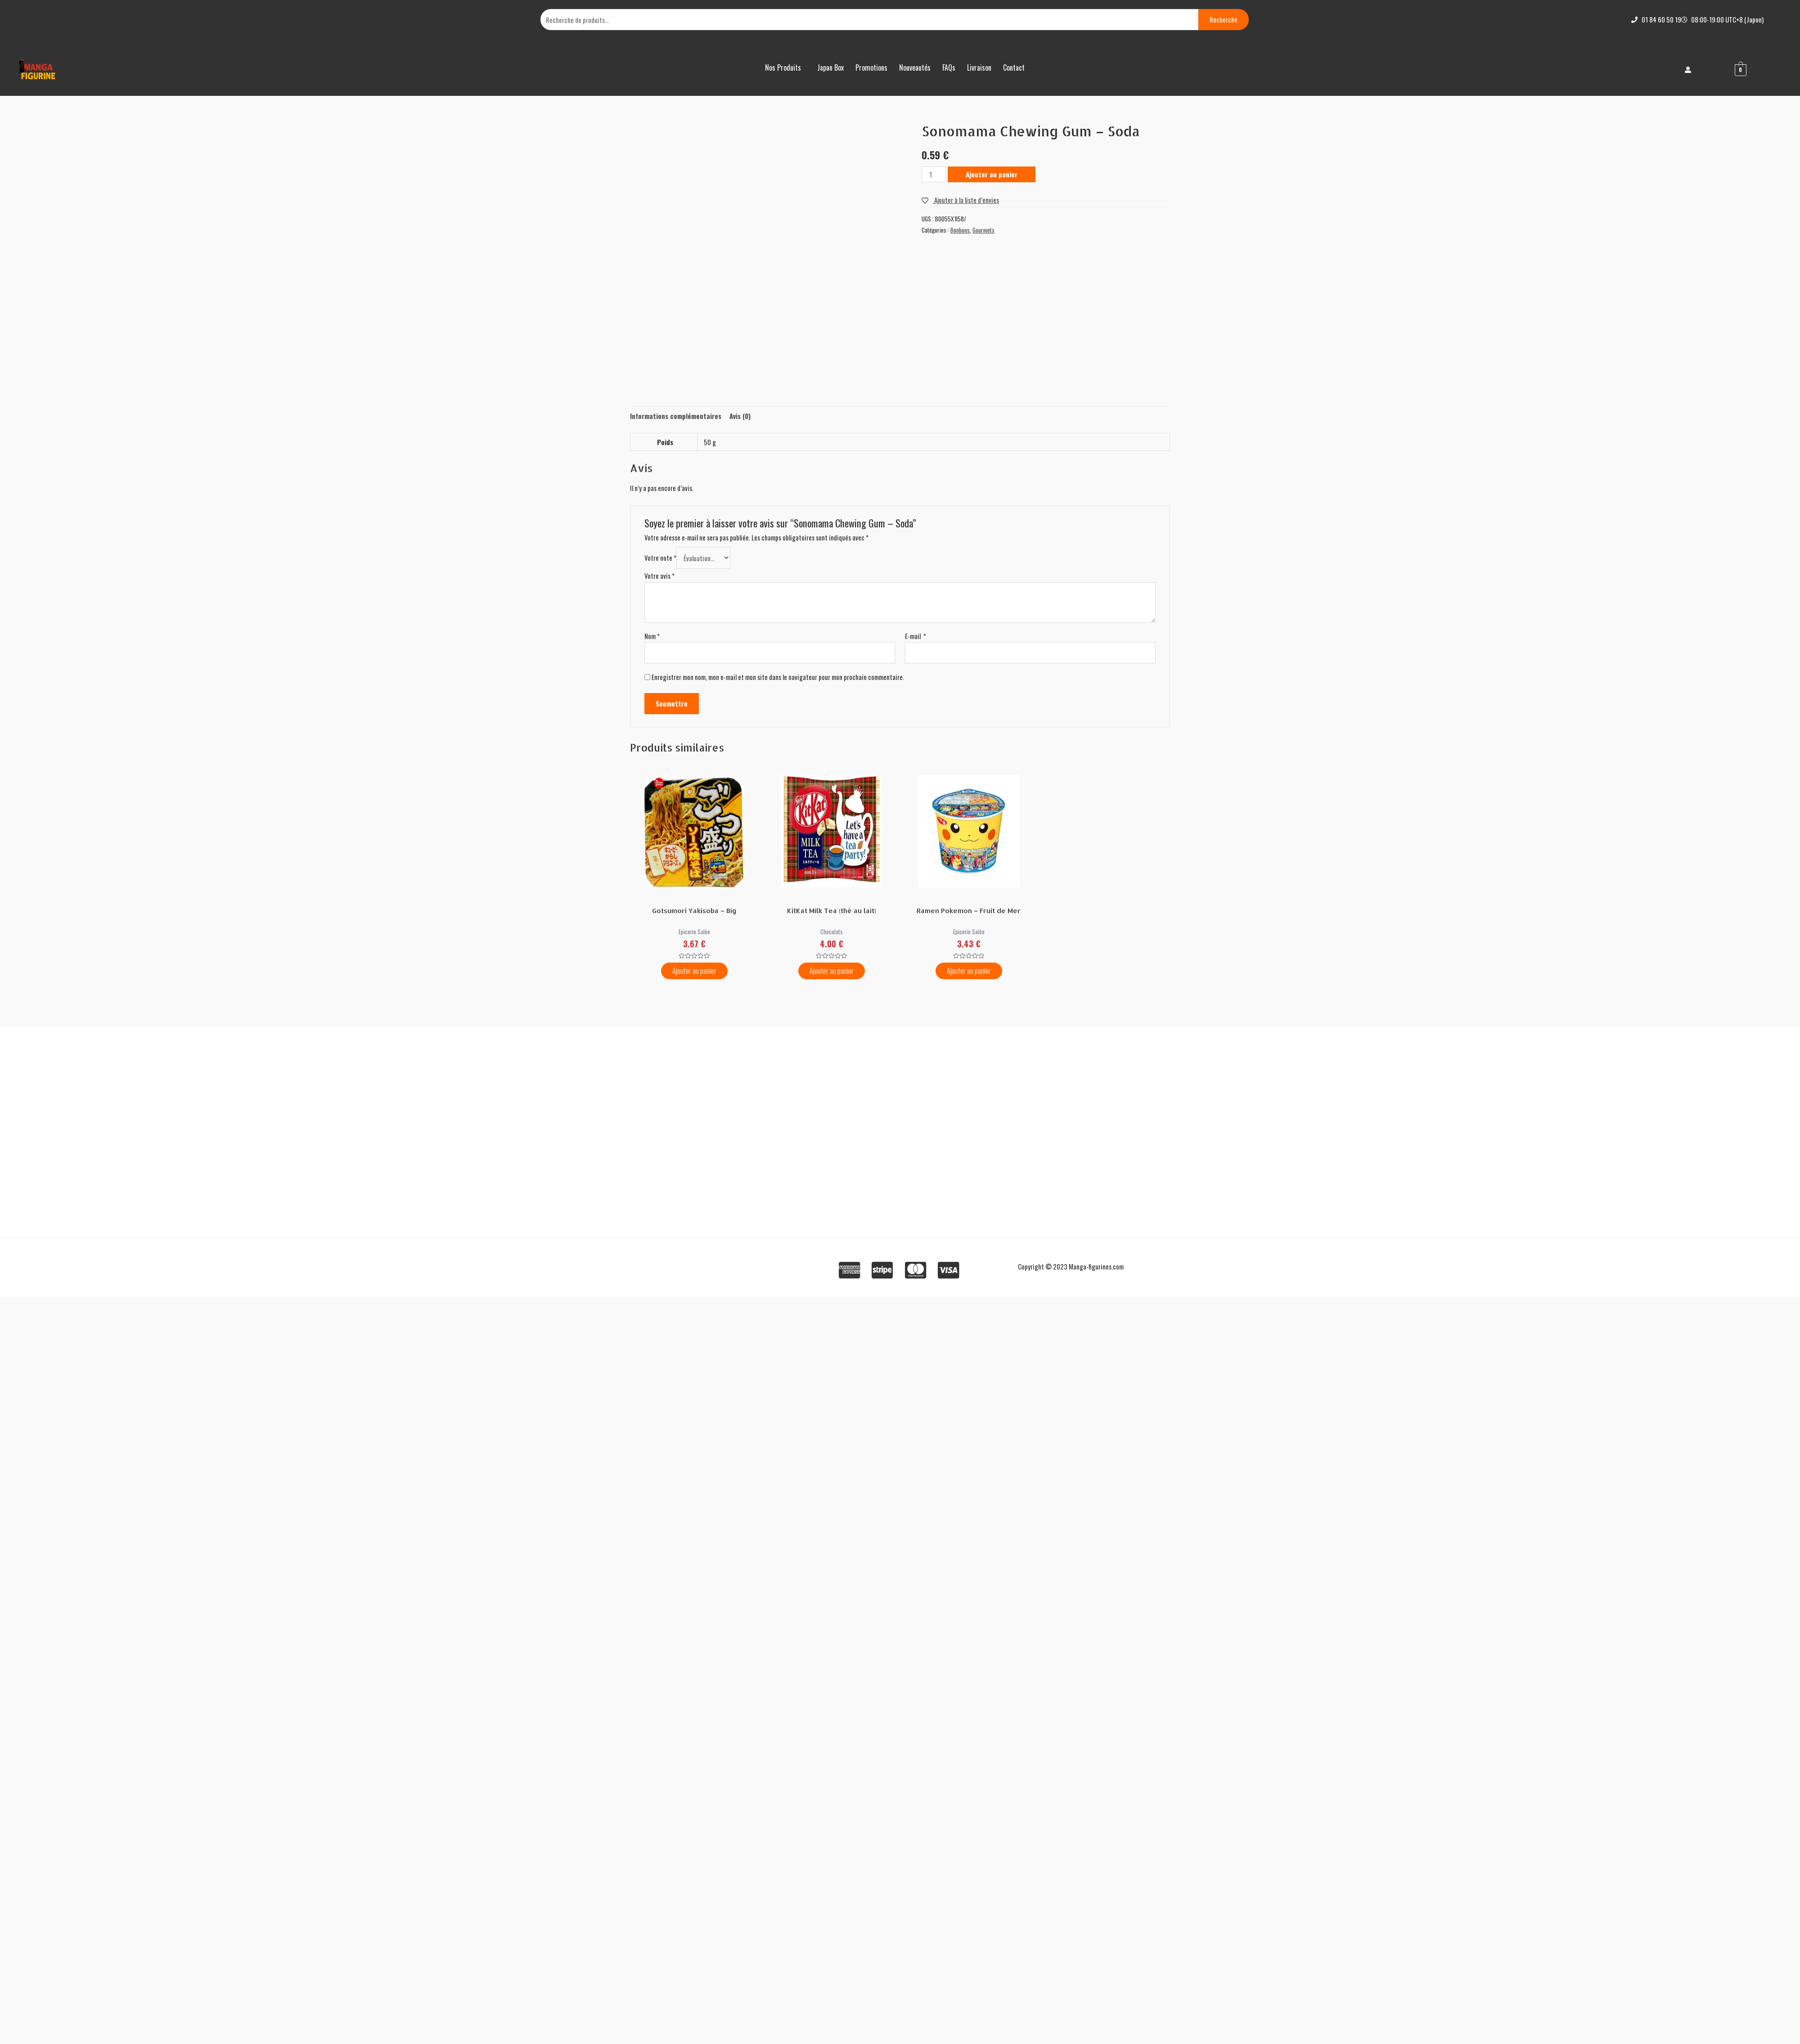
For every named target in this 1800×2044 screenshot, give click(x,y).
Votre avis (659, 576)
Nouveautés (915, 67)
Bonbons (960, 229)
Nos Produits (783, 67)
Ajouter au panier (991, 174)
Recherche (1224, 19)
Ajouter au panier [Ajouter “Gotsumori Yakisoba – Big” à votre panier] (694, 970)
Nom (652, 636)
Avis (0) (740, 416)
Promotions (871, 67)
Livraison (979, 67)
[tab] (675, 416)
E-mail (915, 636)
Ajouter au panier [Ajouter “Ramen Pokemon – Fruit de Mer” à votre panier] (969, 970)
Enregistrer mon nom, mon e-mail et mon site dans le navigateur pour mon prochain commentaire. (778, 677)
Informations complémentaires (675, 416)
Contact (1014, 67)
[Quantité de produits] (934, 174)
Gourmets (983, 229)
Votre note (660, 558)
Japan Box (830, 67)
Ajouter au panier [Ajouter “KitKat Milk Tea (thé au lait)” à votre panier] (832, 970)
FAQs (948, 67)
